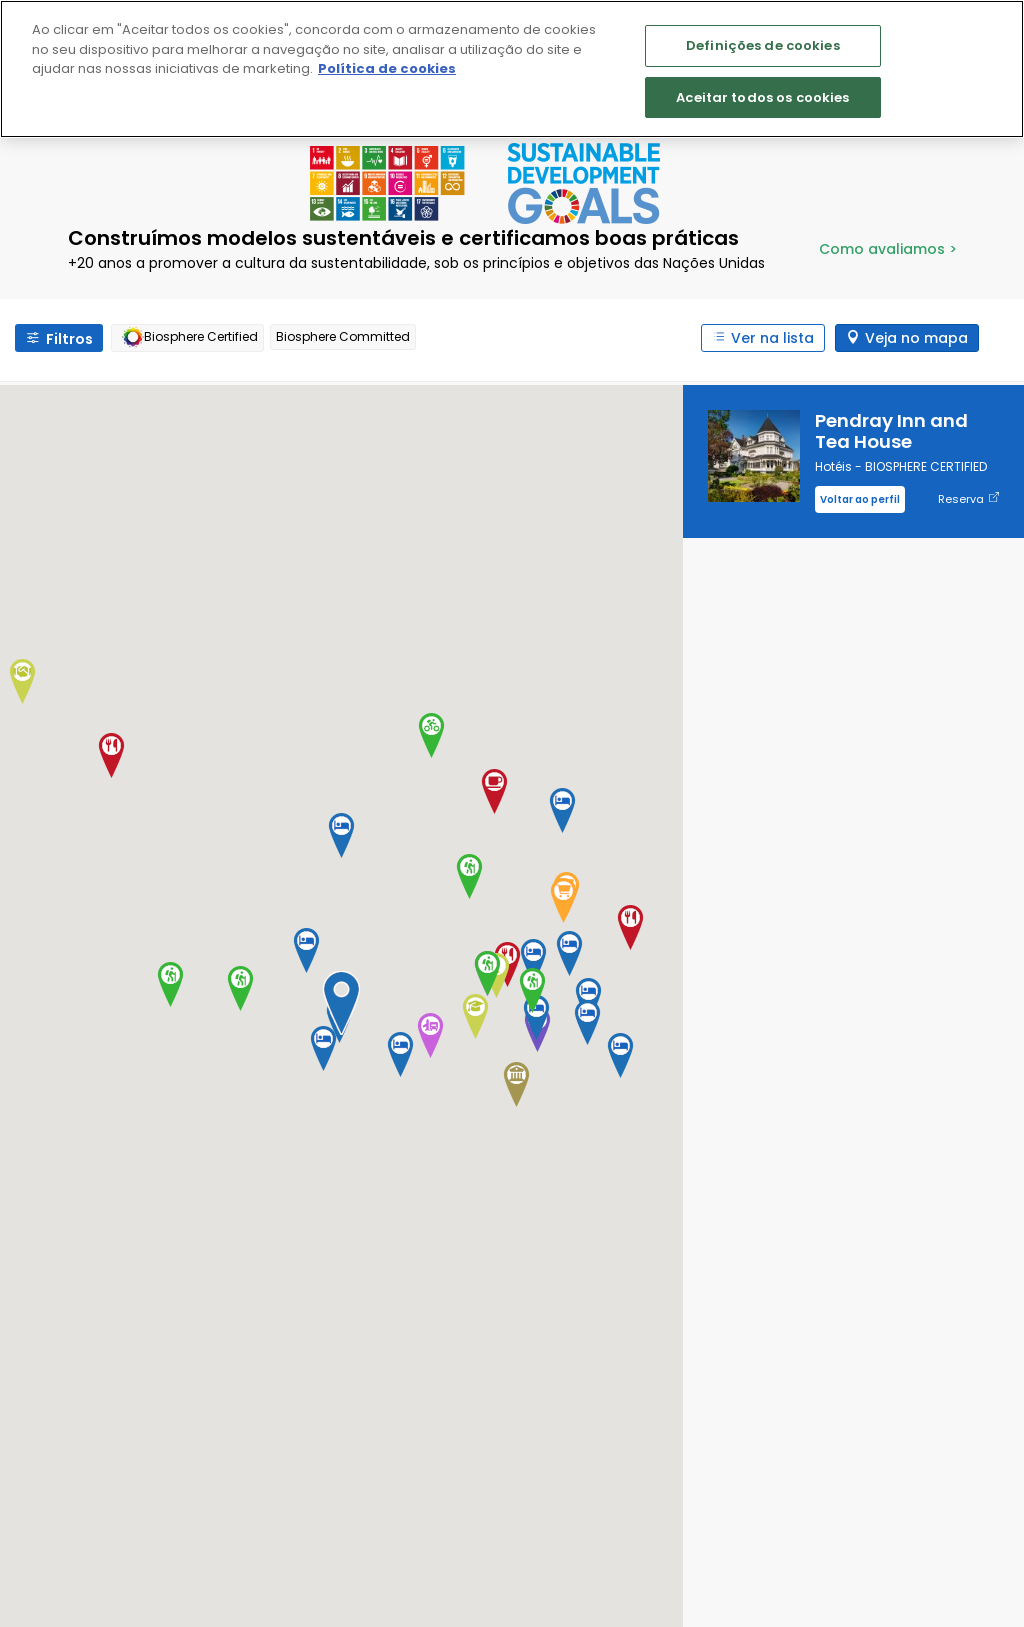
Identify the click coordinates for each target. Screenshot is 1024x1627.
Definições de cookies (763, 45)
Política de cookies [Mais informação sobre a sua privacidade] (387, 68)
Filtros (69, 339)
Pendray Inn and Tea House (891, 431)
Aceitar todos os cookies (762, 97)
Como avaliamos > (888, 249)
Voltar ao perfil (860, 499)
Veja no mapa (916, 338)
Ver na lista (772, 338)
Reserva (968, 499)
